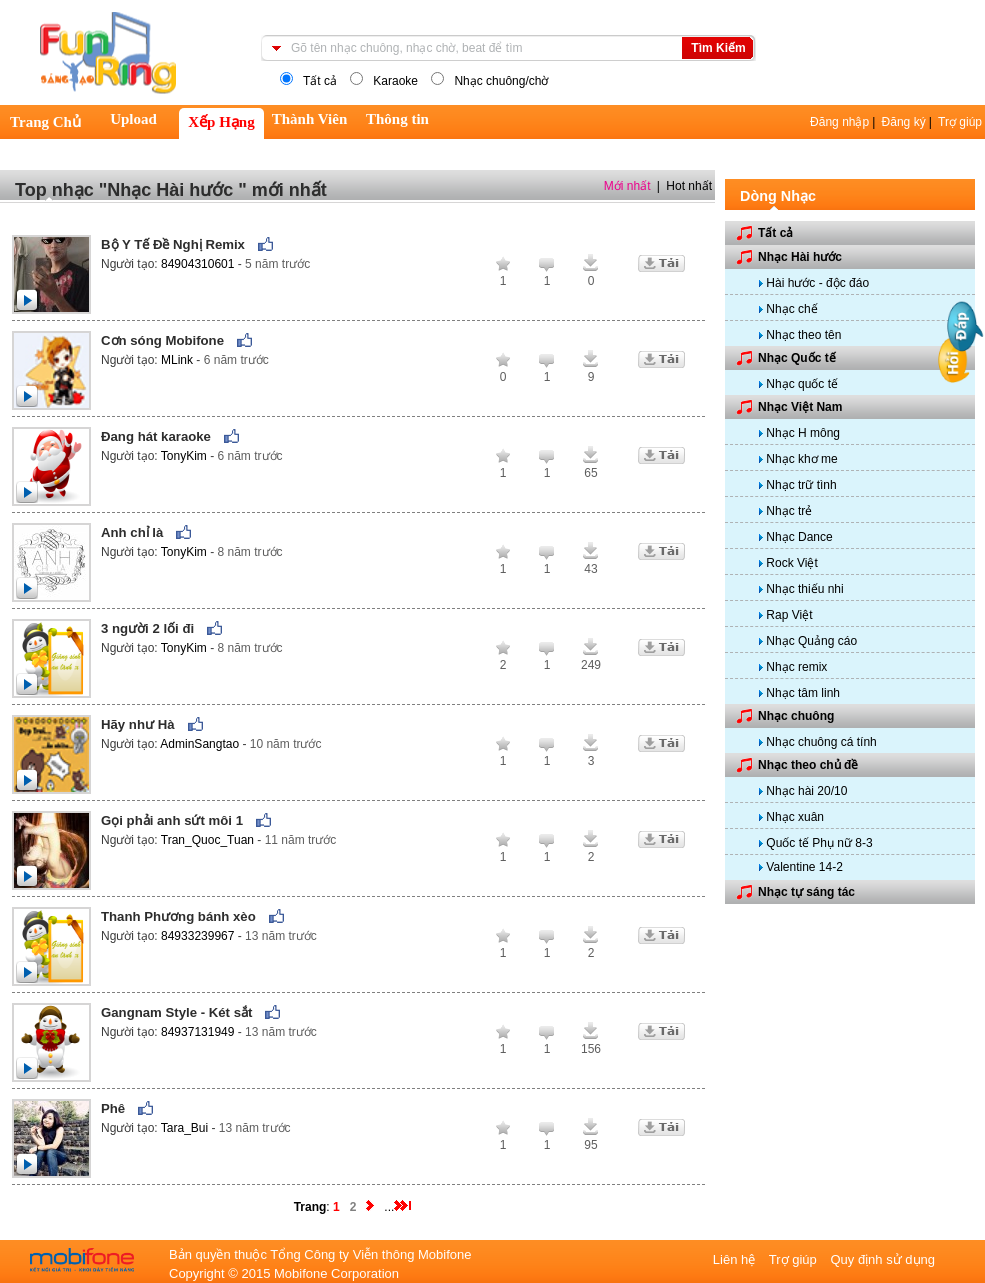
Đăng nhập (839, 122)
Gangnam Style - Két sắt (176, 1012)
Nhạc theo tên (803, 335)
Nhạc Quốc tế (797, 358)
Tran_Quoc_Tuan (209, 840)
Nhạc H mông (803, 433)
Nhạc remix (796, 667)
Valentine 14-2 (804, 867)
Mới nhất (627, 186)
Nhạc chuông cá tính (821, 742)
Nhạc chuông (796, 716)
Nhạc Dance (799, 537)
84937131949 (199, 1032)
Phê (113, 1108)
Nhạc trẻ (789, 511)
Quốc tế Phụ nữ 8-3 (819, 843)
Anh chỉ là (132, 532)
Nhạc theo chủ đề (808, 765)
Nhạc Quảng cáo (811, 641)
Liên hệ (736, 1259)
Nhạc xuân (795, 817)
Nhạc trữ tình (801, 485)
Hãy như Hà (138, 724)
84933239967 (199, 936)
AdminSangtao (201, 744)
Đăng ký (904, 122)
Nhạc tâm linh (803, 693)
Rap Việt (789, 615)
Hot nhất (689, 186)
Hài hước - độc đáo (817, 283)
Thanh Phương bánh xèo (178, 916)
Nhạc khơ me (801, 459)
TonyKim (185, 456)
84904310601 (199, 264)
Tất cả (775, 233)
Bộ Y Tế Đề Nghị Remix (173, 244)
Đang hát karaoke (156, 436)
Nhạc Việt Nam (800, 407)
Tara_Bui (186, 1128)
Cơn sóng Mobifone (162, 340)
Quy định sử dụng (882, 1259)
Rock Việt (791, 563)
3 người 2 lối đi (147, 628)
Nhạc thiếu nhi (804, 589)
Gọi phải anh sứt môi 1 (172, 820)
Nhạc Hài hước (800, 257)
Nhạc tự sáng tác (806, 892)
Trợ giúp (960, 122)
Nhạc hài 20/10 (806, 791)
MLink (178, 360)
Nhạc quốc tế (802, 384)
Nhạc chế (791, 309)
